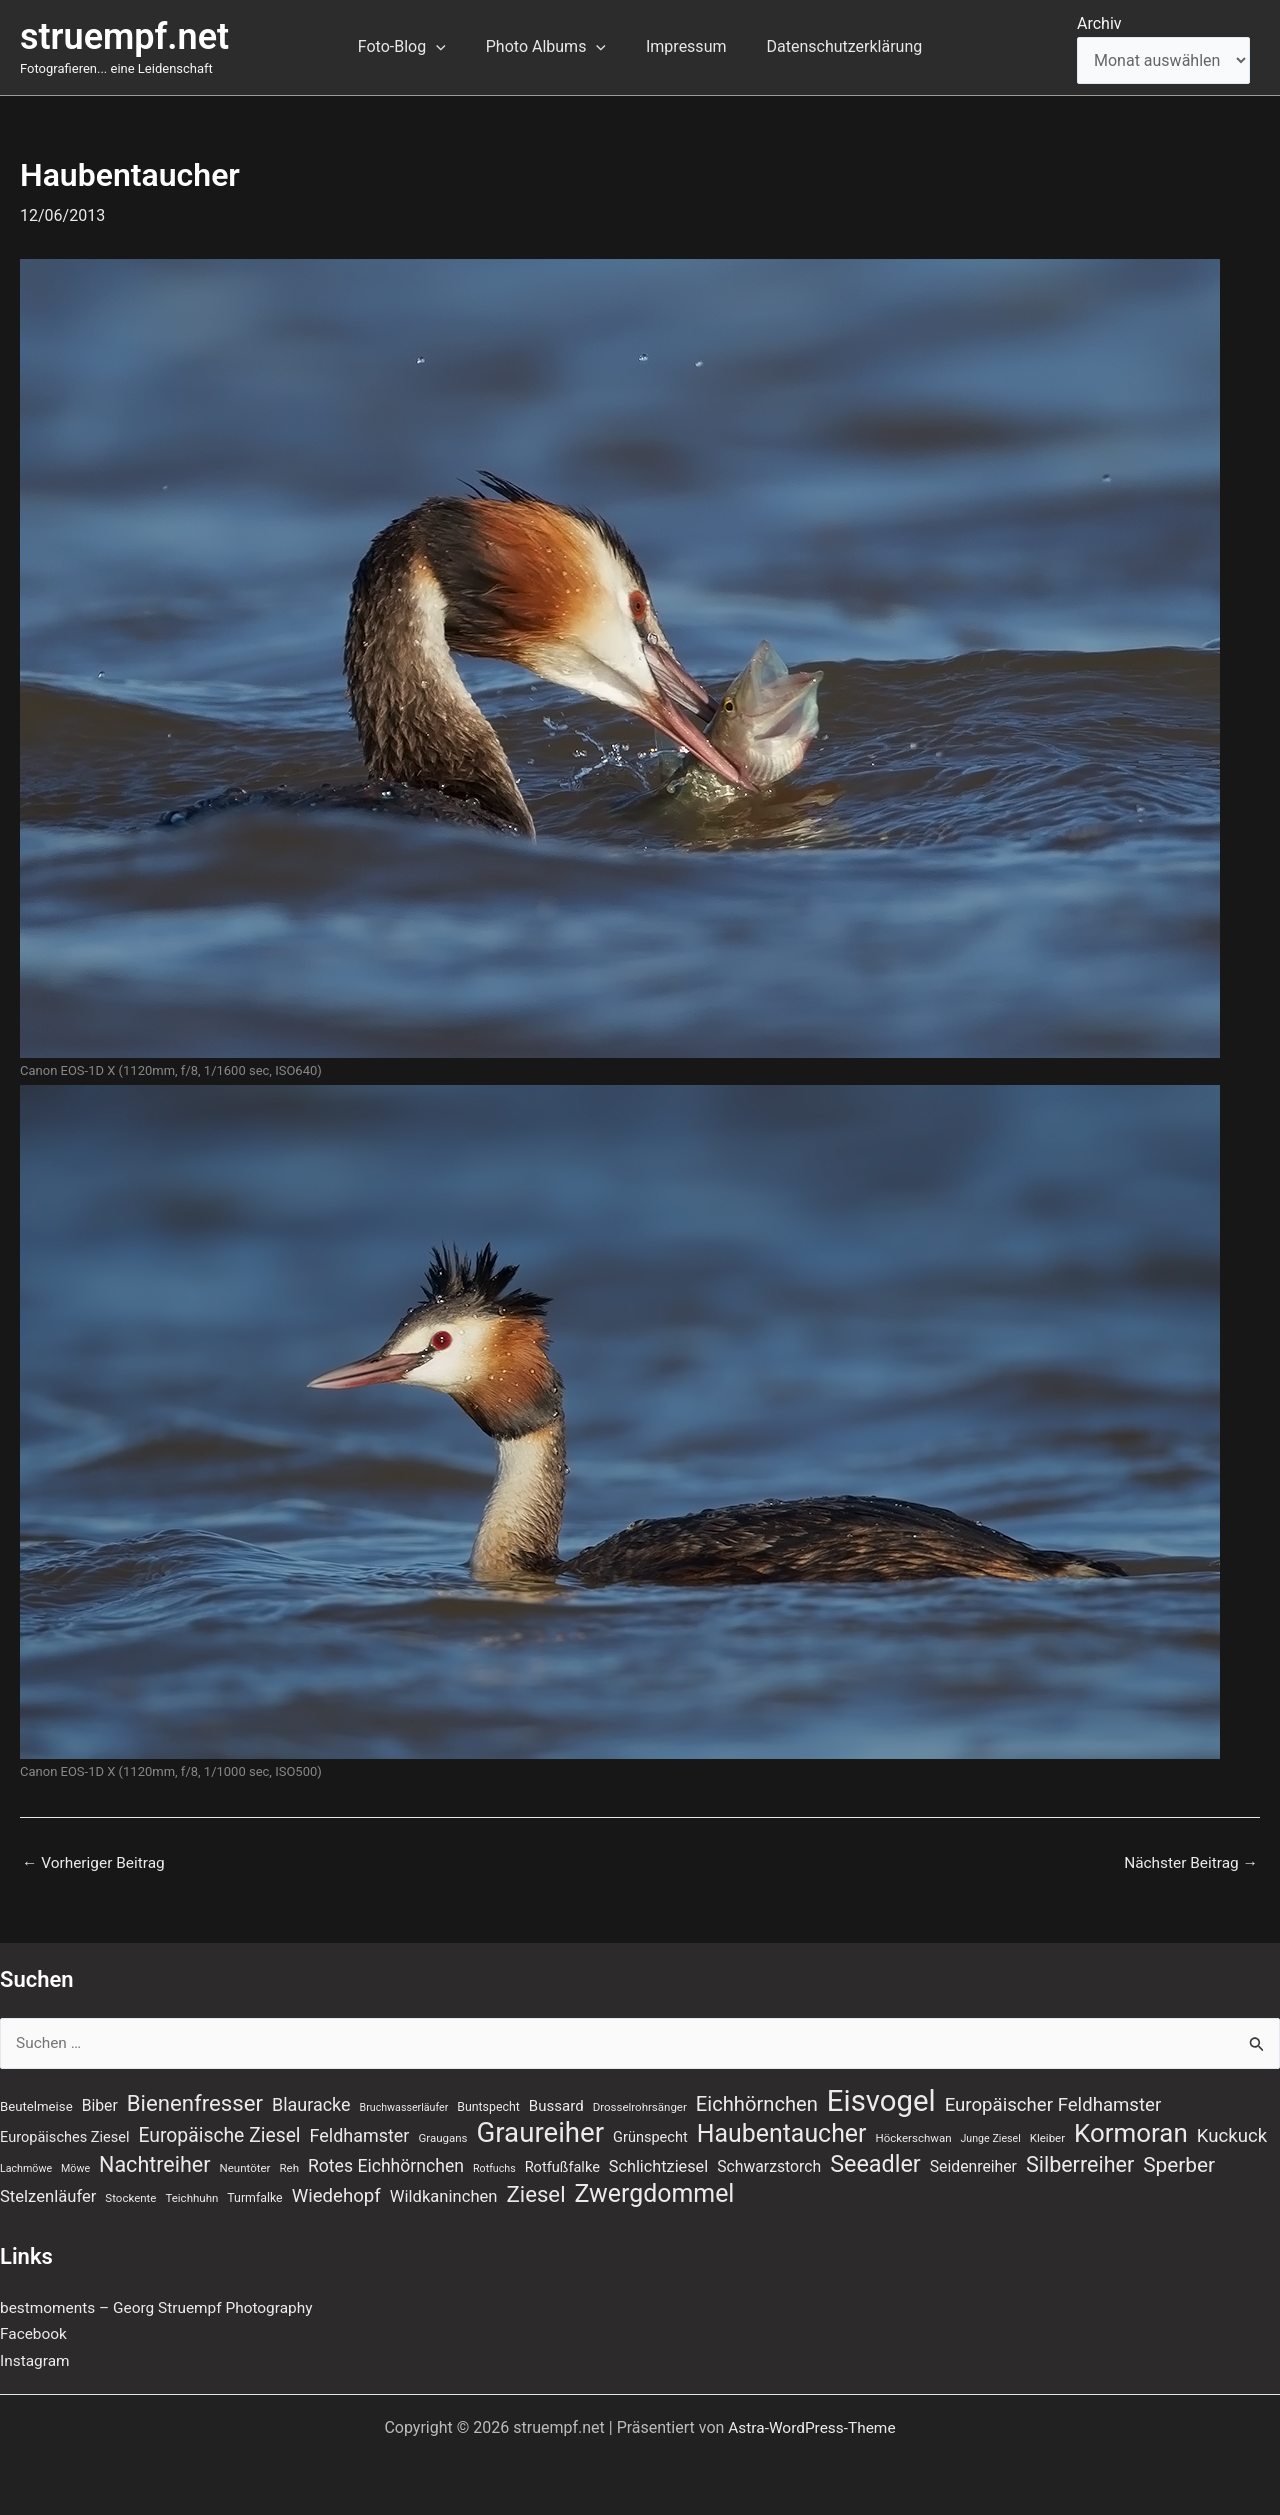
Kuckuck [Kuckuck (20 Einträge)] (1232, 2134)
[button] (448, 47)
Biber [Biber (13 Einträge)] (100, 2101)
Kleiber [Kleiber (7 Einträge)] (1047, 2136)
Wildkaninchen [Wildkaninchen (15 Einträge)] (444, 2196)
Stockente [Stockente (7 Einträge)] (130, 2198)
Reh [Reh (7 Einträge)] (289, 2167)
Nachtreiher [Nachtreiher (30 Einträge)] (155, 2163)
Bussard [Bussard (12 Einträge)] (556, 2102)
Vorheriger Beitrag (96, 1863)
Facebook (34, 2333)
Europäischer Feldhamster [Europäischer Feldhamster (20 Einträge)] (1053, 2101)
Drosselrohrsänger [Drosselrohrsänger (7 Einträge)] (640, 2103)
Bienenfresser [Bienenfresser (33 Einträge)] (195, 2099)
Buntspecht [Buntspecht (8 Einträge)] (488, 2103)
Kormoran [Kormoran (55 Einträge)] (1131, 2131)
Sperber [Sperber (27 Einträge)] (1179, 2164)
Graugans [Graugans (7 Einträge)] (442, 2136)
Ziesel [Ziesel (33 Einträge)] (535, 2194)
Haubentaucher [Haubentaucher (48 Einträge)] (782, 2132)
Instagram (36, 2360)
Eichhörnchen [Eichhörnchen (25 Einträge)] (757, 2100)
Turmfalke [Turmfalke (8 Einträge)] (254, 2198)
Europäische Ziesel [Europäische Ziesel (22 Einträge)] (220, 2133)
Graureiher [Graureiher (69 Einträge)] (540, 2131)
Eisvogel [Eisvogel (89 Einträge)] (881, 2097)
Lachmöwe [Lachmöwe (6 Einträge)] (26, 2167)
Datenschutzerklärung (832, 46)
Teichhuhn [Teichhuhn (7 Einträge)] (191, 2198)
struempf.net (124, 37)
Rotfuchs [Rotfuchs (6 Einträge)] (494, 2167)
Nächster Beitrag (1188, 1863)
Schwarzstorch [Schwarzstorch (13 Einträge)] (769, 2165)
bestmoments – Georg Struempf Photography (162, 2307)
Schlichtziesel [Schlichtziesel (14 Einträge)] (658, 2165)
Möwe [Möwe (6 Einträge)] (75, 2167)
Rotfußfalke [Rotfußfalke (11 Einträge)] (562, 2166)
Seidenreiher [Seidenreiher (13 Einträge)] (973, 2165)
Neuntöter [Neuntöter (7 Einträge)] (245, 2167)
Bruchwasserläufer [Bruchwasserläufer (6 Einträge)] (404, 2103)
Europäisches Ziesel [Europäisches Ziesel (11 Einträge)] (65, 2135)
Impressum (682, 46)
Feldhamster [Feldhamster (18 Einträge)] (360, 2133)
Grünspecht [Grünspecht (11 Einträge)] (650, 2135)
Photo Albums (550, 47)
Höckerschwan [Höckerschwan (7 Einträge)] (913, 2136)
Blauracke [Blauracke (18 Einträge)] (311, 2100)
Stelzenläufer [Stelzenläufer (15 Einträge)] (48, 2196)
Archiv (1099, 23)
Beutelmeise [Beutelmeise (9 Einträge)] (36, 2102)
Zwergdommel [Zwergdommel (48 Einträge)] (655, 2194)
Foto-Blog (414, 47)
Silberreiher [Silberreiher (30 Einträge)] (1080, 2163)
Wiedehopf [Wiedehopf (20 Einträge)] (336, 2196)
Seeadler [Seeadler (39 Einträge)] (875, 2163)
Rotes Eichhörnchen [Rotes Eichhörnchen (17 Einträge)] (386, 2165)
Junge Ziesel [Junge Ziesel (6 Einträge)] (990, 2136)
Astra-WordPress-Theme (812, 2427)
